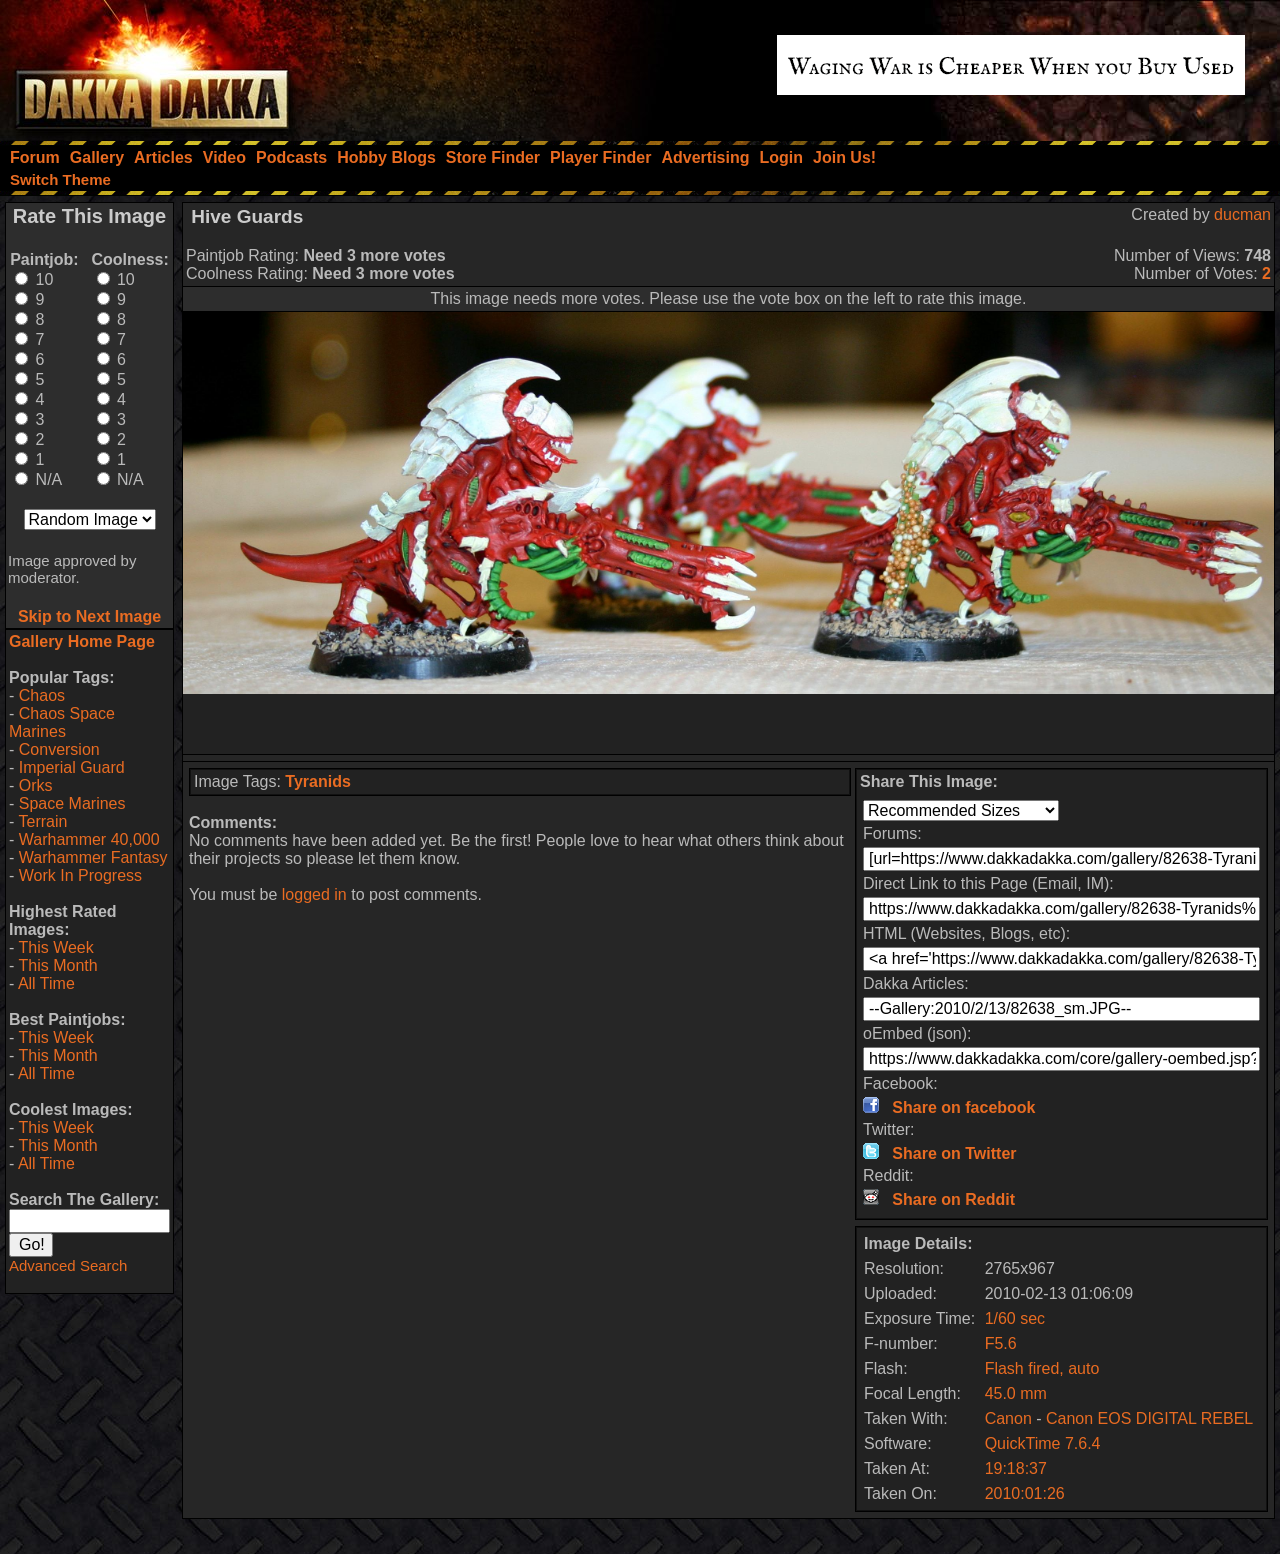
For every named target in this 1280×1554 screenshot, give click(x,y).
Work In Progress (80, 875)
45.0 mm (1016, 1393)
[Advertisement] (729, 724)
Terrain (42, 821)
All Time (46, 983)
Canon (1008, 1418)
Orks (36, 785)
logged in (314, 894)
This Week (55, 947)
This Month (57, 965)
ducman (1242, 214)
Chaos (42, 695)
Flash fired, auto (1042, 1368)
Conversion (59, 749)
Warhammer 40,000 (89, 839)
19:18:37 (1016, 1468)
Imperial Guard (72, 767)
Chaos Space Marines (62, 722)
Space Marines (72, 803)
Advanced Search (68, 1265)
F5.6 (1001, 1343)
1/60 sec (1015, 1318)
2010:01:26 (1025, 1493)
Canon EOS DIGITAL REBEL (1149, 1418)
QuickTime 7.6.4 (1043, 1443)
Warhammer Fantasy (93, 857)
